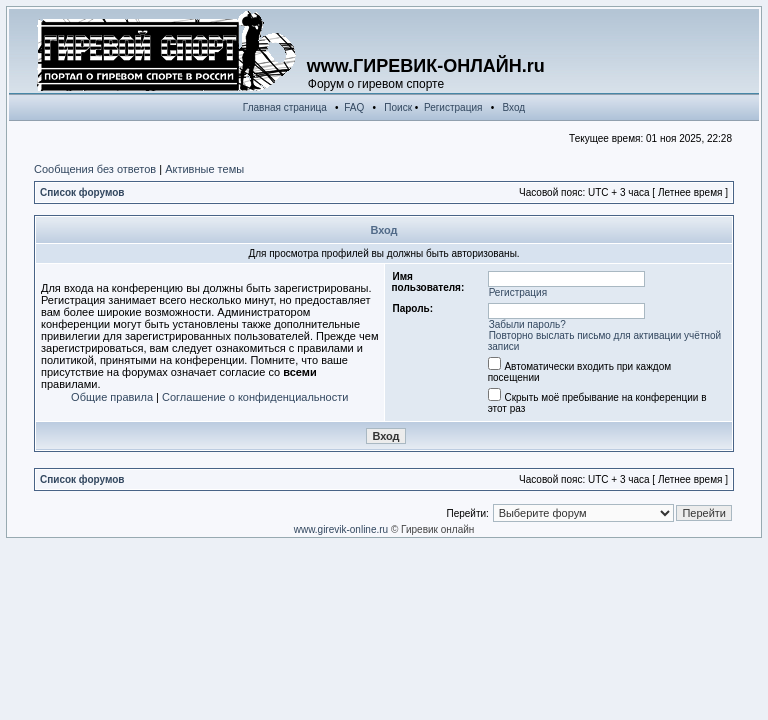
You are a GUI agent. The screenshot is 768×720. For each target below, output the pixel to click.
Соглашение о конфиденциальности (255, 397)
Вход (514, 107)
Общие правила (112, 397)
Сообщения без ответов (95, 169)
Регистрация (453, 107)
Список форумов (82, 192)
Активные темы (204, 169)
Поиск (398, 107)
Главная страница (285, 107)
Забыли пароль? (527, 324)
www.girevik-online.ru (341, 529)
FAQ (354, 107)
